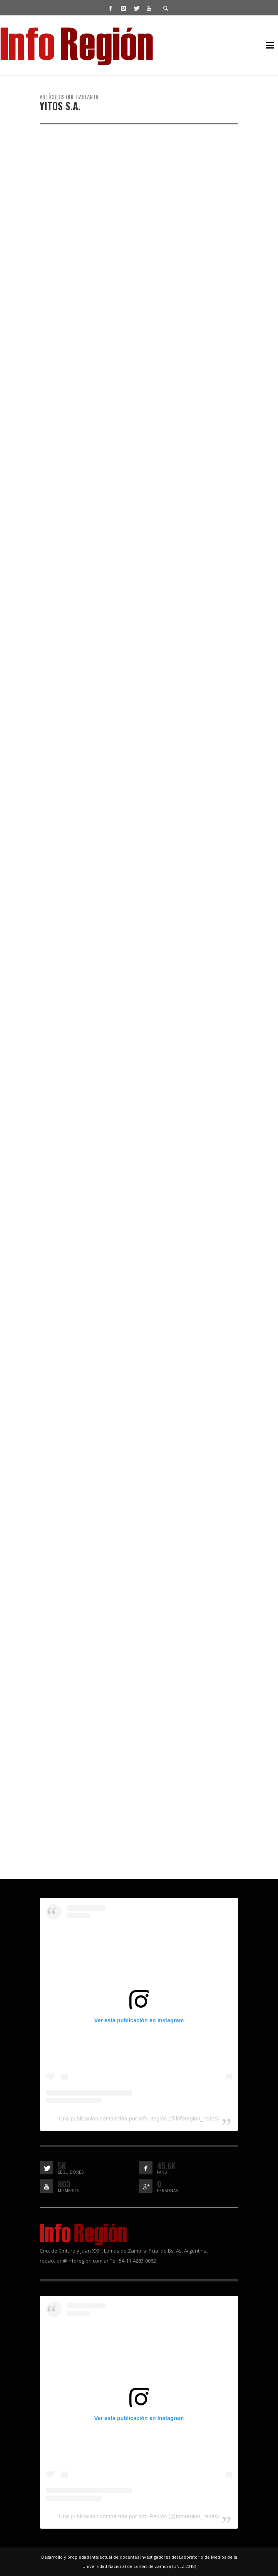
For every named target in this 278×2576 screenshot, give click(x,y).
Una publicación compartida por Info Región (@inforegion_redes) (139, 2118)
